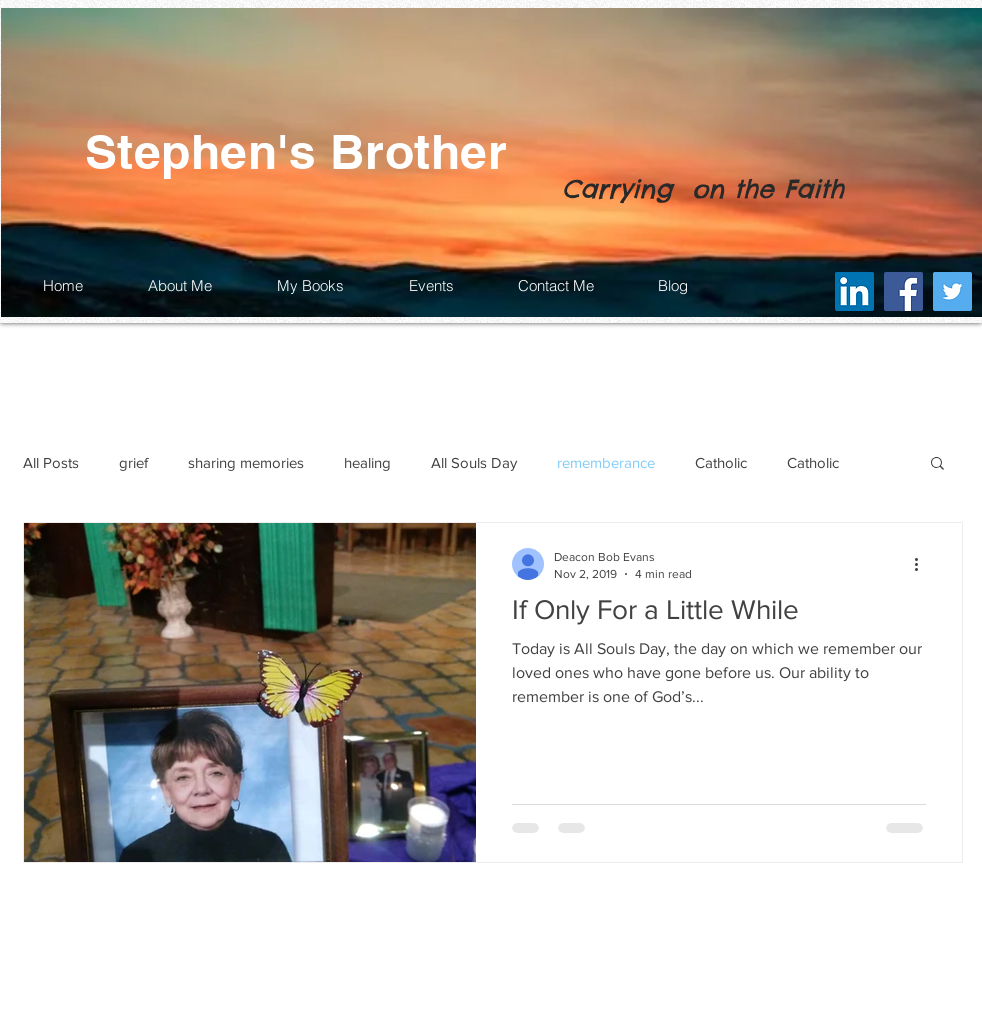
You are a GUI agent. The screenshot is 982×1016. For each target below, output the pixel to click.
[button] (937, 464)
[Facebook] (903, 291)
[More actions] (923, 564)
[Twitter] (952, 291)
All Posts (51, 462)
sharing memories (246, 462)
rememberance (606, 462)
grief (133, 462)
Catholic (721, 462)
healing (367, 462)
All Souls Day (474, 462)
